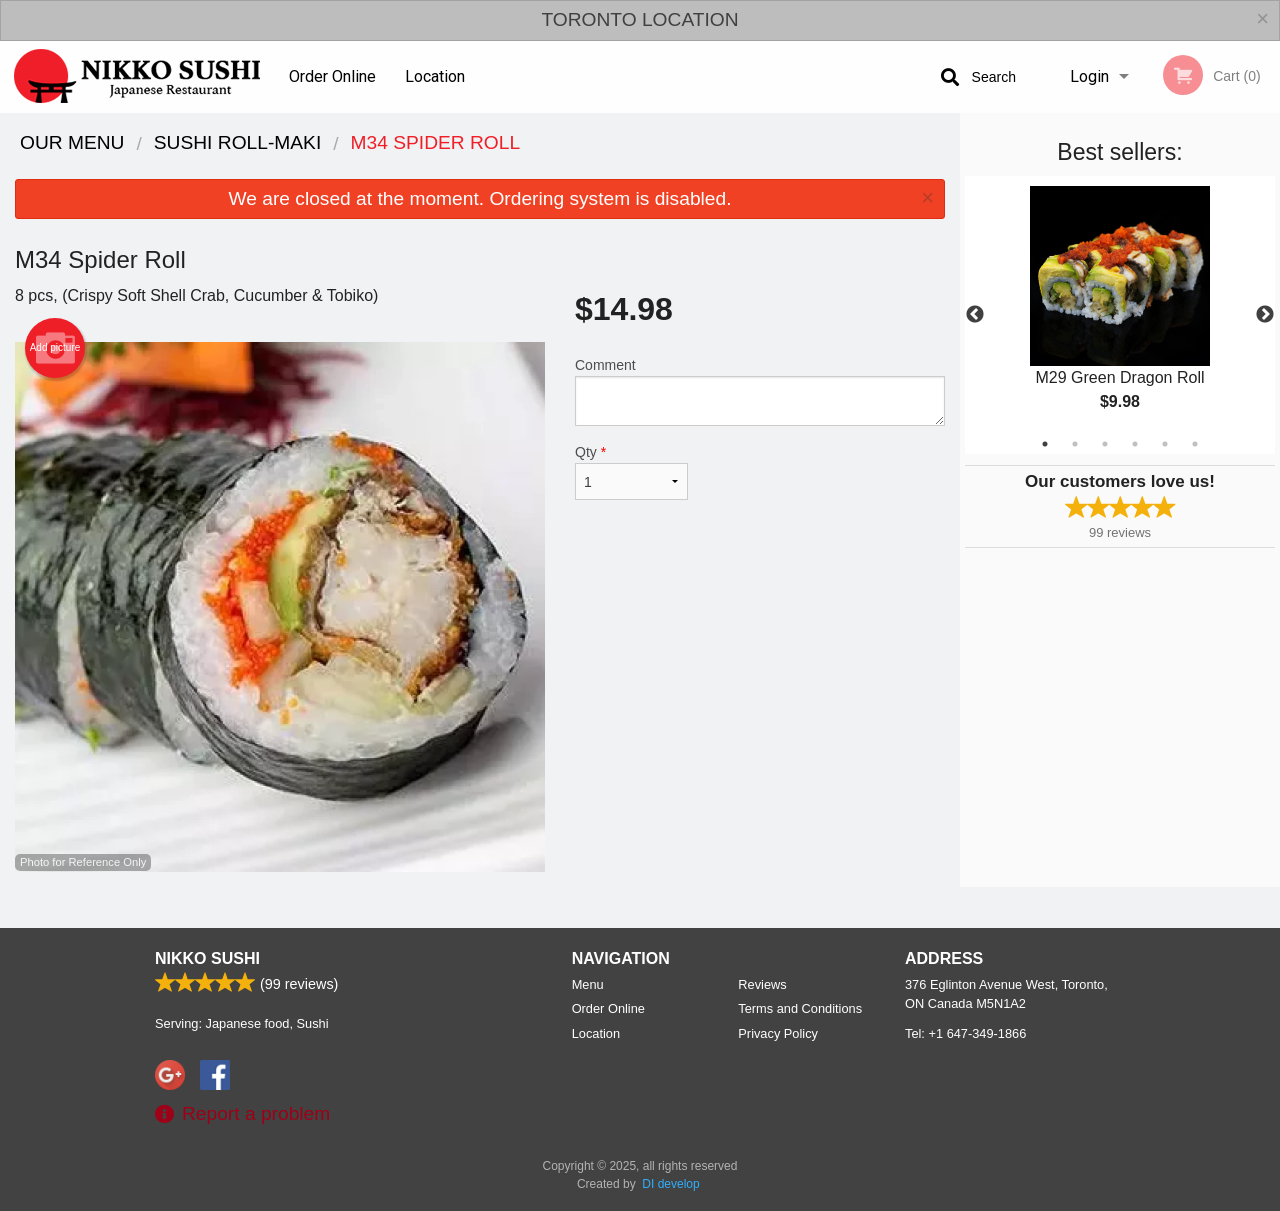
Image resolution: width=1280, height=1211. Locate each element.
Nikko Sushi (207, 958)
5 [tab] (1165, 444)
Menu (588, 984)
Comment (760, 391)
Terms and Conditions (800, 1008)
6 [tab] (1195, 444)
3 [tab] (1105, 444)
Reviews (762, 984)
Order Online (332, 76)
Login (1089, 76)
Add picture (55, 348)
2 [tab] (1075, 444)
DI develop (670, 1184)
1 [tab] (1045, 444)
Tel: (965, 1033)
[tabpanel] (1120, 315)
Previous (975, 315)
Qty (631, 472)
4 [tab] (1135, 444)
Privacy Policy (778, 1033)
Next (1265, 315)
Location (435, 76)
